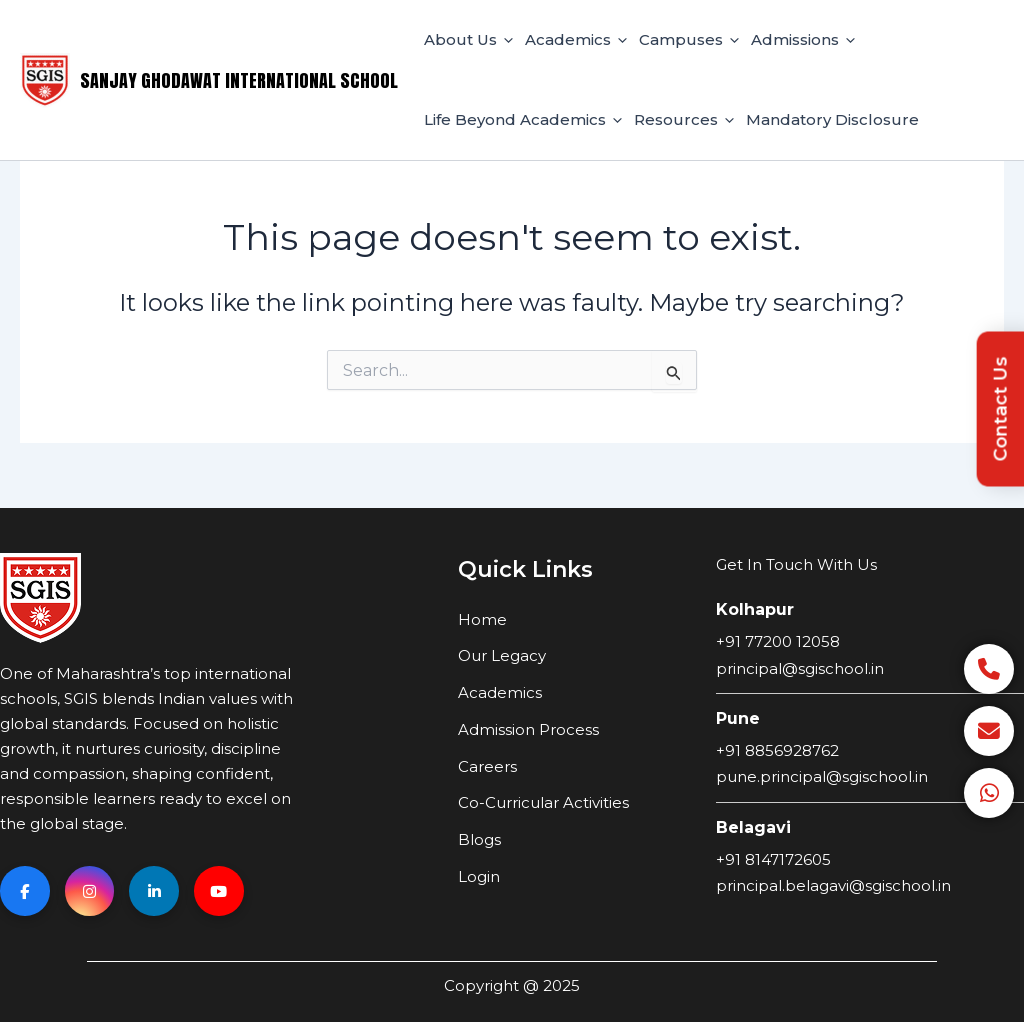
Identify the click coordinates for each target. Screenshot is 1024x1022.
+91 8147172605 (773, 858)
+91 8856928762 (777, 749)
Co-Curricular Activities (543, 802)
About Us (468, 40)
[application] (505, 40)
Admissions (803, 40)
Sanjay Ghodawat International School (239, 80)
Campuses (689, 40)
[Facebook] (25, 891)
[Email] (989, 731)
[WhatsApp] (989, 793)
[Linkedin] (155, 891)
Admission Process (528, 729)
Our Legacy (502, 655)
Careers (487, 765)
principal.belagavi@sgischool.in (833, 885)
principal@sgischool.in (800, 667)
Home (482, 618)
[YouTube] (220, 891)
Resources (684, 120)
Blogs (479, 839)
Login (479, 876)
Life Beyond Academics (523, 120)
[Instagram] (90, 891)
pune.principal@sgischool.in (822, 776)
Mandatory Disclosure (832, 119)
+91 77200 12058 (778, 641)
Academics (576, 40)
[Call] (989, 669)
